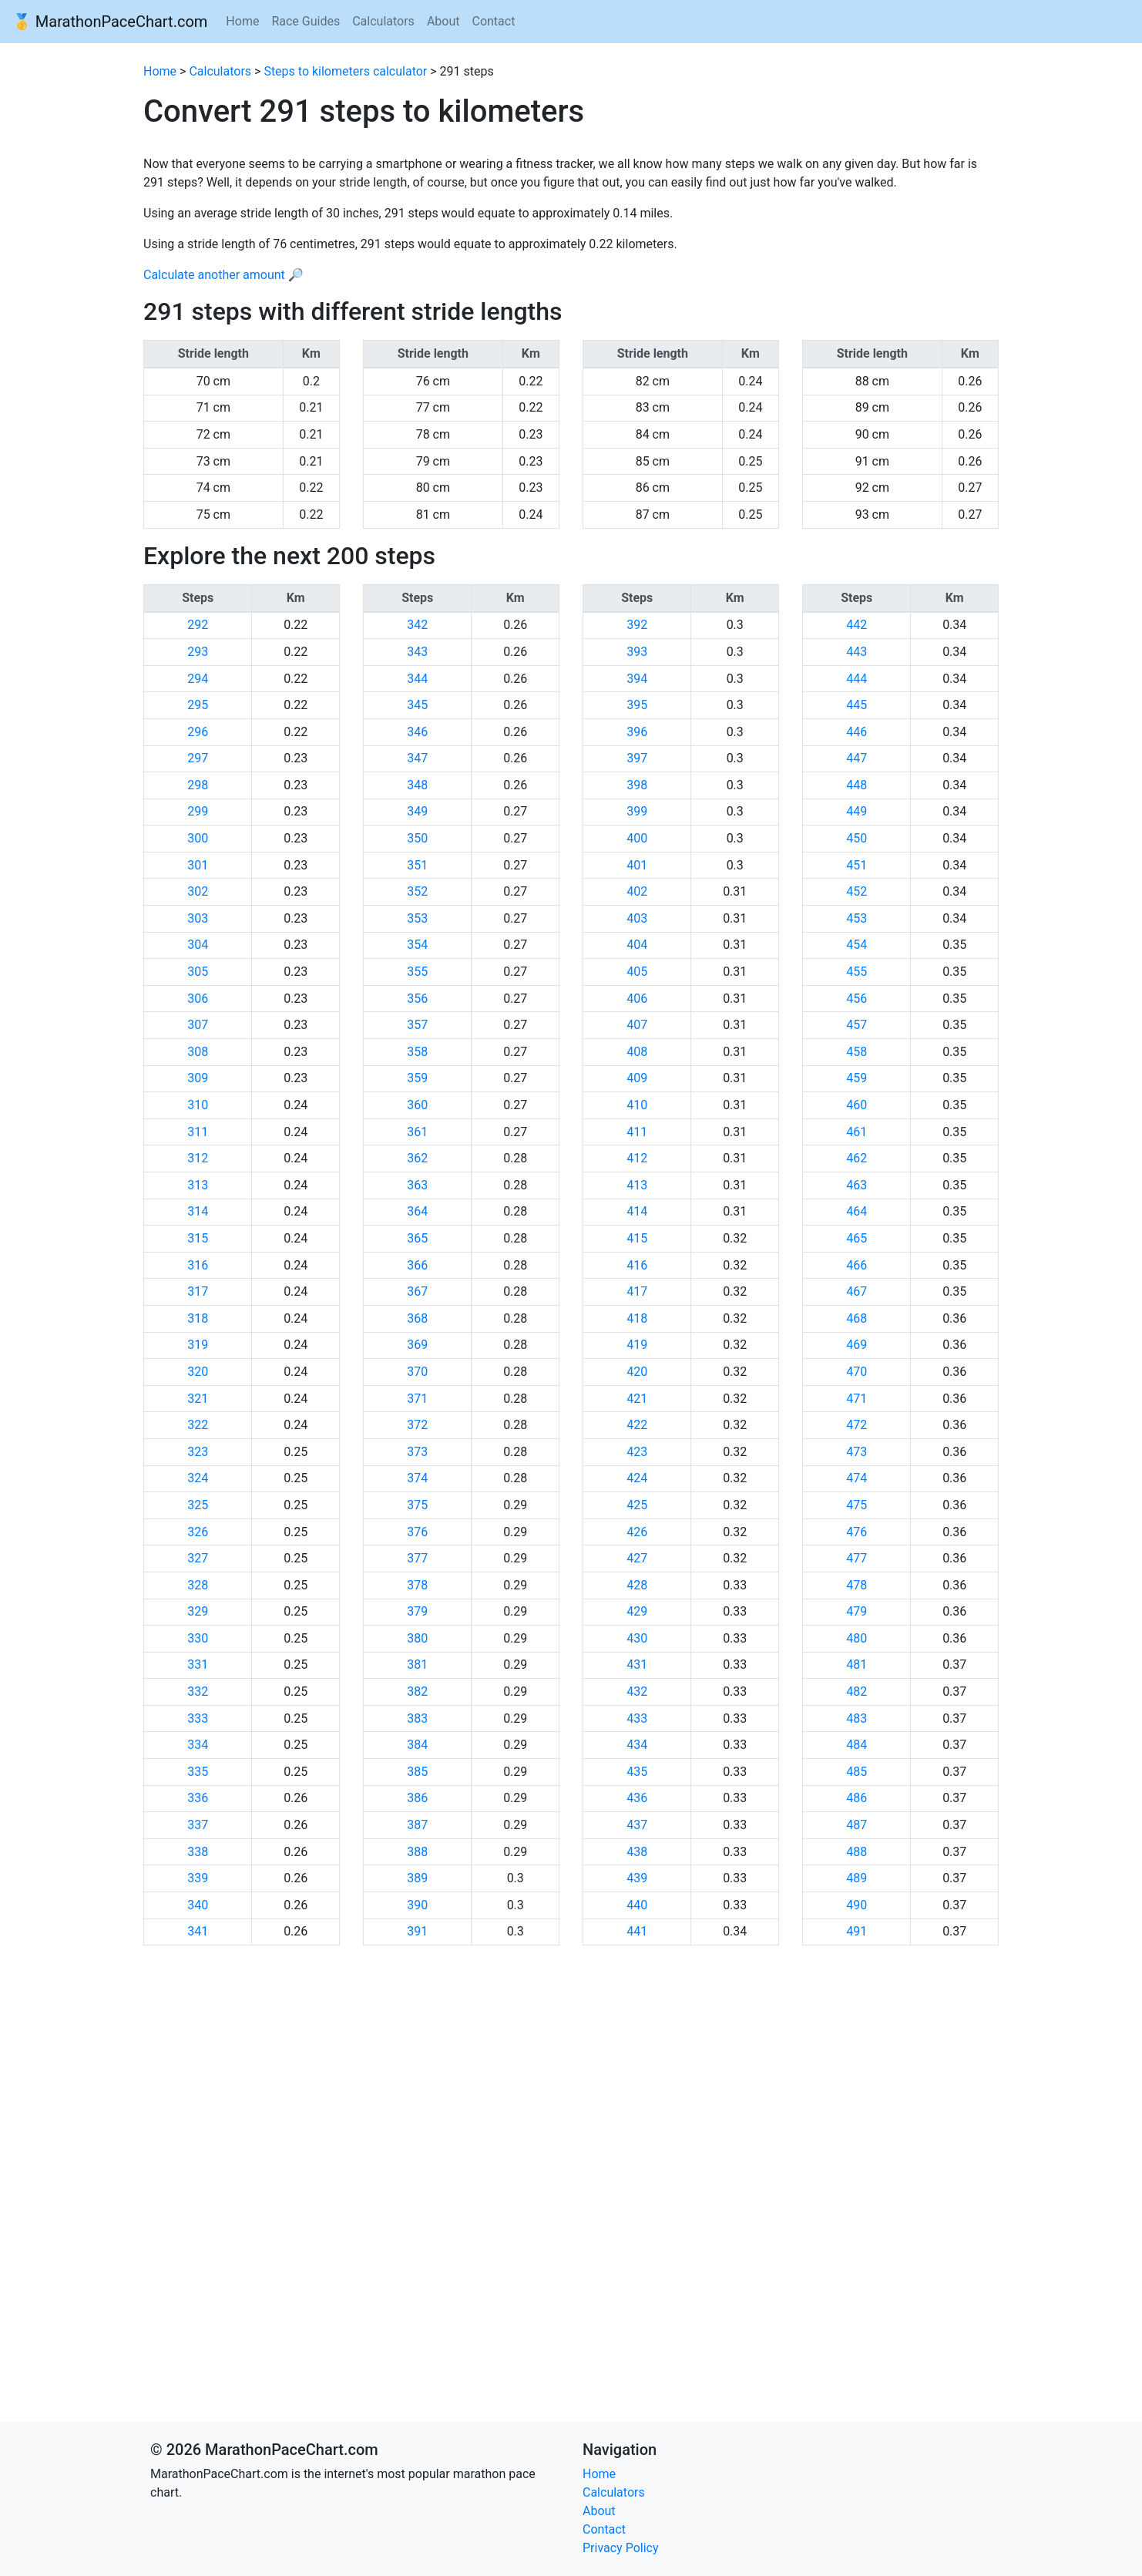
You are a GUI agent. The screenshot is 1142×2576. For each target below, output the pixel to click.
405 (636, 971)
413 (636, 1185)
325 (197, 1505)
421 (636, 1398)
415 (636, 1238)
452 (856, 891)
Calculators (383, 21)
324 (197, 1478)
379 (417, 1611)
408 (636, 1051)
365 (417, 1238)
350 (417, 838)
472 (856, 1424)
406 (636, 998)
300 (197, 838)
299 (197, 811)
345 (417, 705)
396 (636, 732)
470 (856, 1371)
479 (856, 1611)
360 (417, 1105)
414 (636, 1211)
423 (636, 1451)
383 (417, 1718)
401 (636, 865)
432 (636, 1691)
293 (197, 651)
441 (636, 1931)
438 (636, 1852)
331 (197, 1664)
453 (856, 918)
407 (636, 1024)
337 (197, 1825)
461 (856, 1132)
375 (417, 1505)
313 (197, 1185)
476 (856, 1532)
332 (197, 1691)
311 (197, 1132)
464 (856, 1211)
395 (636, 705)
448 (856, 785)
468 (856, 1318)
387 (417, 1825)
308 (197, 1051)
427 (636, 1558)
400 (636, 838)
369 (417, 1344)
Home (242, 21)
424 (636, 1478)
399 (636, 811)
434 (636, 1744)
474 (856, 1478)
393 (636, 651)
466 (856, 1265)
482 (856, 1691)
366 (417, 1265)
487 (856, 1825)
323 (197, 1451)
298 (197, 785)
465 (856, 1238)
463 (856, 1185)
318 (197, 1318)
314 (197, 1211)
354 (417, 944)
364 (417, 1211)
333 (197, 1718)
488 (856, 1852)
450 (856, 838)
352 (417, 891)
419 (636, 1344)
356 (417, 998)
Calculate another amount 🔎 (223, 274)
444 (856, 678)
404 (636, 944)
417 (636, 1291)
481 (856, 1664)
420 (636, 1371)
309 (197, 1078)
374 (417, 1478)
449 (856, 811)
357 (417, 1024)
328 (197, 1585)
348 (417, 785)
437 (636, 1825)
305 (197, 971)
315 (197, 1238)
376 (417, 1532)
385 (417, 1771)
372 (417, 1424)
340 (197, 1905)
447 (856, 758)
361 (417, 1132)
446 (856, 732)
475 (856, 1505)
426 (636, 1532)
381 (417, 1664)
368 (417, 1318)
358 (417, 1051)
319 (197, 1344)
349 (417, 811)
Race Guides (305, 21)
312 (197, 1158)
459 (856, 1078)
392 (636, 624)
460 (856, 1105)
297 (197, 758)
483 (856, 1718)
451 (856, 865)
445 (856, 705)
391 (417, 1931)
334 (197, 1744)
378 (417, 1585)
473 (856, 1451)
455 (856, 971)
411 (636, 1132)
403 (636, 918)
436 (636, 1798)
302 (197, 891)
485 (856, 1771)
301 (197, 865)
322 (197, 1424)
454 (856, 944)
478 (856, 1585)
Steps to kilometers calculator (345, 71)
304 (197, 944)
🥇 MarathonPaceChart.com (109, 21)
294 (197, 678)
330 (197, 1638)
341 (197, 1931)
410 (636, 1105)
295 (197, 705)
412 (636, 1158)
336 (197, 1798)
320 (197, 1371)
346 (417, 732)
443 (856, 651)
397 (636, 758)
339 (197, 1878)
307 (197, 1024)
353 (417, 918)
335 (197, 1771)
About (443, 21)
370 (417, 1371)
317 (197, 1291)
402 (636, 891)
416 (636, 1265)
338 (197, 1852)
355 (417, 971)
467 (856, 1291)
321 (197, 1398)
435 (636, 1771)
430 (636, 1638)
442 (856, 624)
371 (417, 1398)
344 (417, 678)
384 (417, 1744)
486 (856, 1798)
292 (197, 624)
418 (636, 1318)
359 (417, 1078)
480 (856, 1638)
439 (636, 1878)
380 (417, 1638)
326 (197, 1532)
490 (856, 1905)
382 (417, 1691)
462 (856, 1158)
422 (636, 1424)
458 (856, 1051)
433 (636, 1718)
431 (636, 1664)
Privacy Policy (621, 2548)
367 (417, 1291)
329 (197, 1611)
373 (417, 1451)
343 (417, 651)
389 (417, 1878)
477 (856, 1558)
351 (417, 865)
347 (417, 758)
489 (856, 1878)
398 (636, 785)
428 (636, 1585)
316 (197, 1265)
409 (636, 1078)
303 (197, 918)
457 (856, 1024)
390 (417, 1905)
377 (417, 1558)
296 (197, 732)
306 (197, 998)
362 (417, 1158)
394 (636, 678)
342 (417, 624)
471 (856, 1398)
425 (636, 1505)
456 (856, 998)
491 (856, 1931)
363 (417, 1185)
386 (417, 1798)
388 (417, 1852)
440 (636, 1905)
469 (856, 1344)
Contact (493, 21)
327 (197, 1558)
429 (636, 1611)
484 (856, 1744)
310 (197, 1105)
